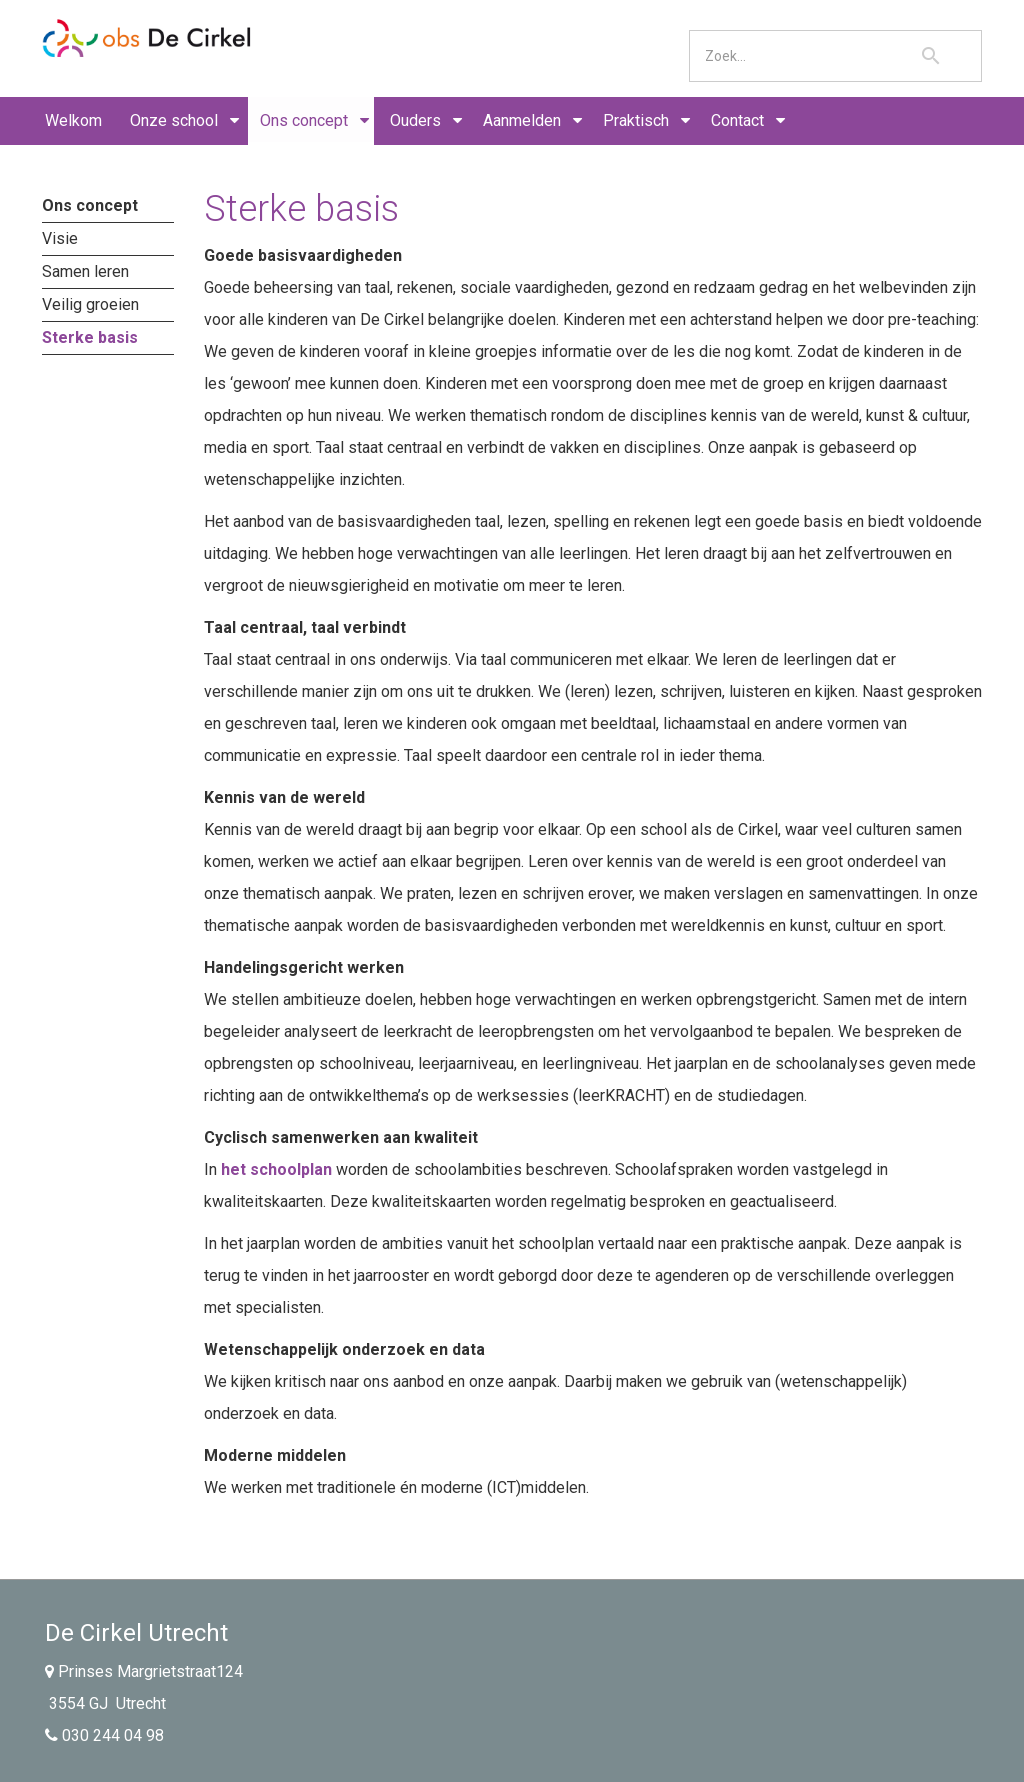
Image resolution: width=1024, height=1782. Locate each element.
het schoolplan (276, 1169)
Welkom (73, 120)
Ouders (415, 120)
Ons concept (304, 120)
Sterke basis (90, 337)
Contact (737, 120)
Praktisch (636, 120)
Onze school (174, 120)
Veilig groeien (90, 304)
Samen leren (85, 271)
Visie (60, 238)
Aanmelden (522, 120)
